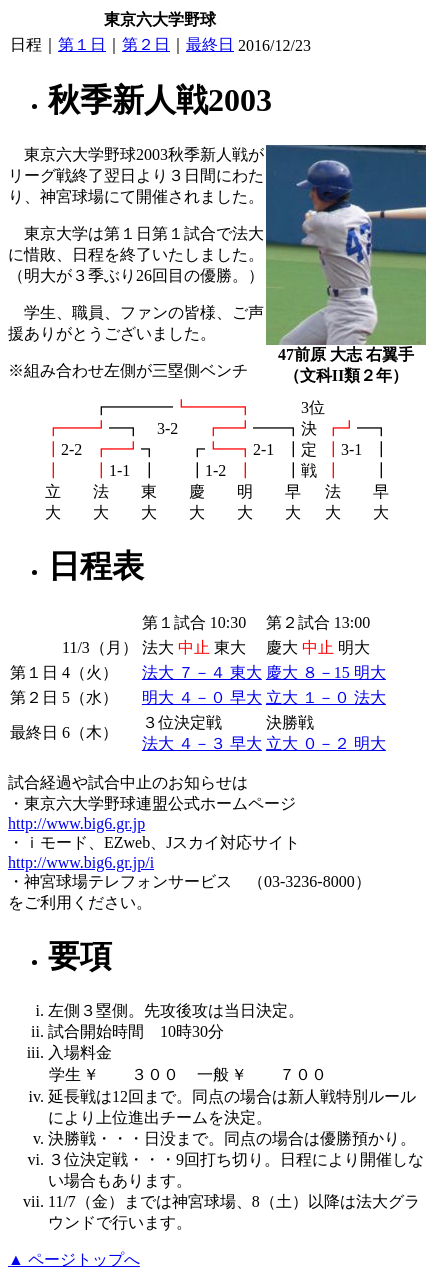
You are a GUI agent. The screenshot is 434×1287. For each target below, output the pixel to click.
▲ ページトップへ (74, 1259)
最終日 (210, 44)
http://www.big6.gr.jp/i (81, 862)
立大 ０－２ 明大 (326, 743)
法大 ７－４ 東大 (202, 672)
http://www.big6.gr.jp (76, 823)
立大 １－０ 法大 (326, 697)
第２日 (146, 44)
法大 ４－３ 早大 (202, 743)
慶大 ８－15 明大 (326, 672)
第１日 (82, 44)
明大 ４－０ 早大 (202, 697)
